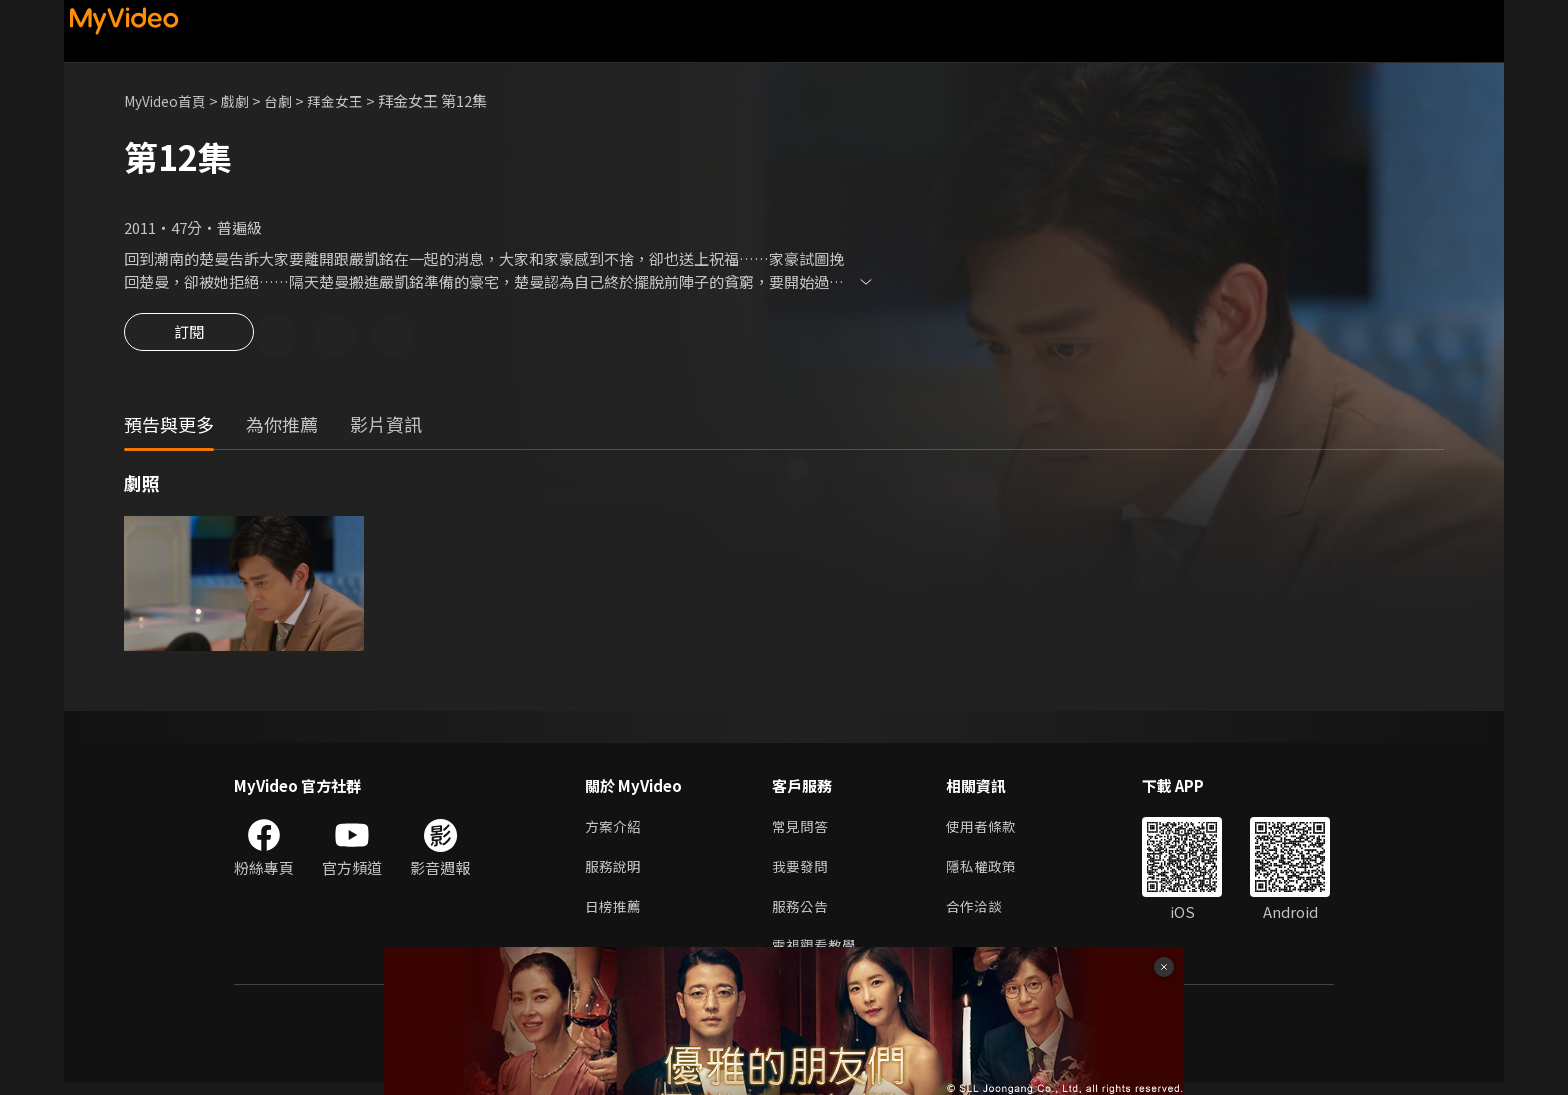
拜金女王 (350, 100)
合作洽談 (982, 914)
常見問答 (802, 830)
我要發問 (802, 872)
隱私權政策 (989, 872)
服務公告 (802, 914)
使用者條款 (989, 830)
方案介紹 (615, 830)
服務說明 (615, 872)
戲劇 (245, 100)
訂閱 (189, 338)
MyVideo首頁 (169, 100)
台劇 (290, 100)
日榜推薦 (615, 914)
